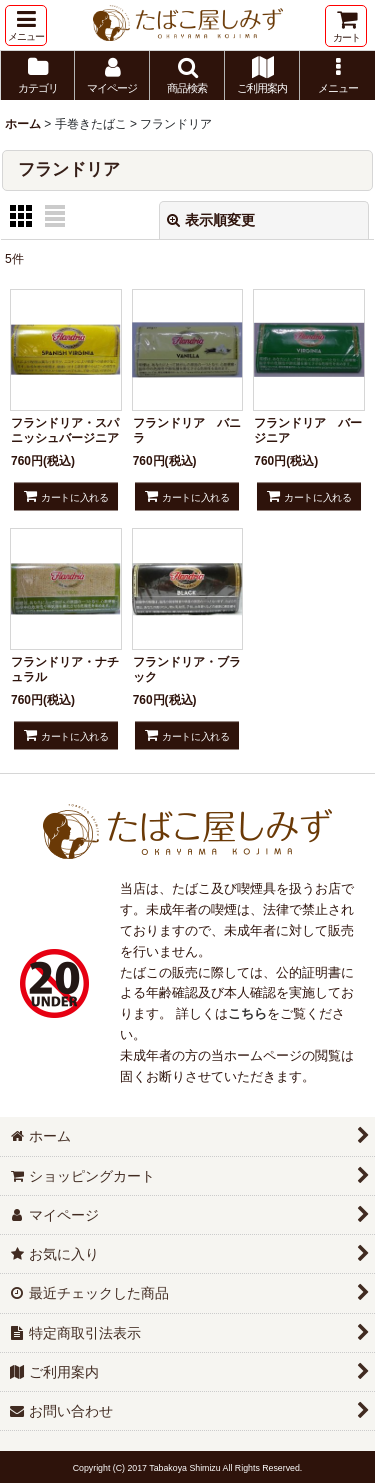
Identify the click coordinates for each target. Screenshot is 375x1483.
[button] (26, 25)
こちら (247, 1013)
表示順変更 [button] (211, 220)
